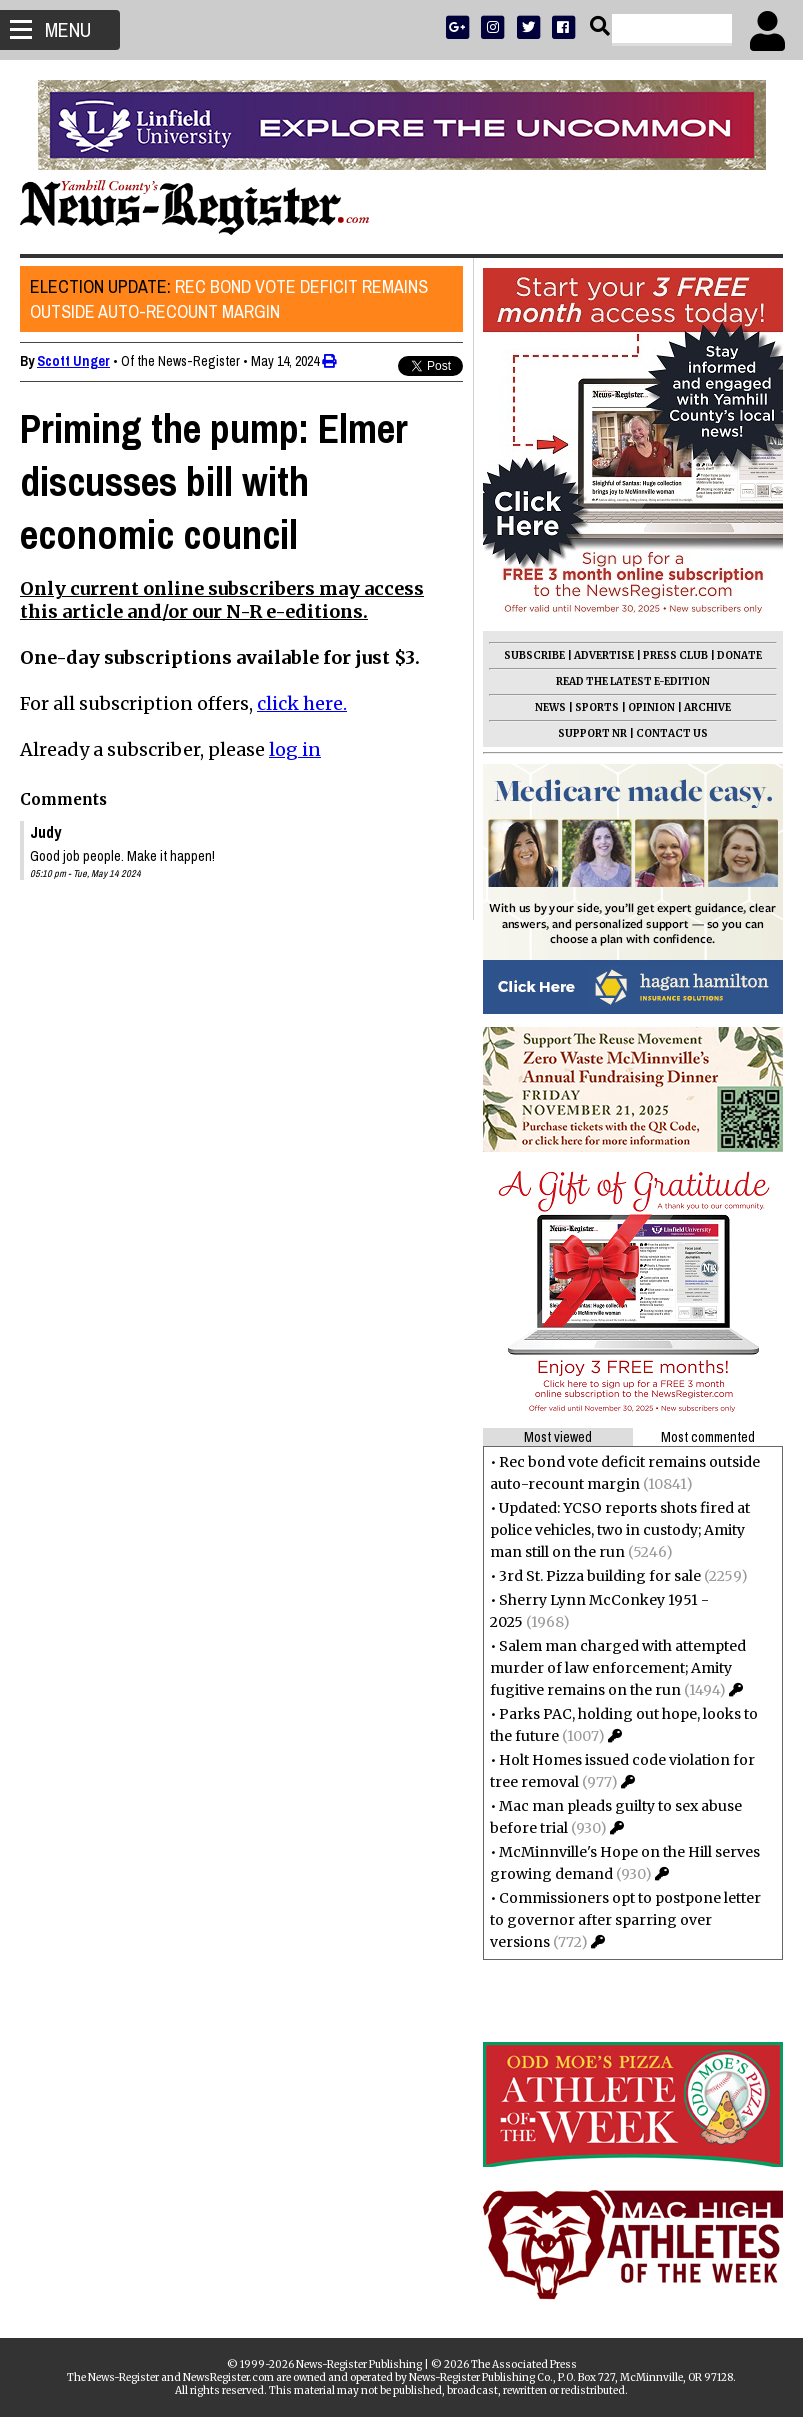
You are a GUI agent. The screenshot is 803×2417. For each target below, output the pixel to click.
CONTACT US (672, 733)
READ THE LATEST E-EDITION (633, 681)
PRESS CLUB (675, 655)
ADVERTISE (604, 655)
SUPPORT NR (592, 733)
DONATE (739, 655)
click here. (302, 703)
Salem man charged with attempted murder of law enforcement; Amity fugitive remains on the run (618, 1668)
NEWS (550, 707)
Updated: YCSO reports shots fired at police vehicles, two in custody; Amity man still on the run (620, 1530)
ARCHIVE (707, 707)
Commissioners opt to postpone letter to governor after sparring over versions (625, 1920)
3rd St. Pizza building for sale (600, 1576)
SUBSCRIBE (534, 655)
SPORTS (597, 707)
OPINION (651, 707)
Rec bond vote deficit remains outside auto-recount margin (229, 299)
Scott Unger (73, 361)
